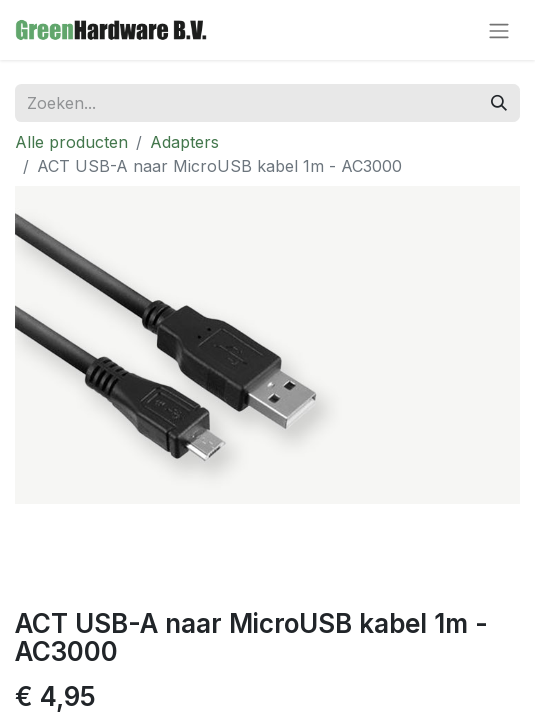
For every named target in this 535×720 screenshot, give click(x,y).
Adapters (184, 142)
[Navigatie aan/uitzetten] (499, 30)
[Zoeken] (499, 103)
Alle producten (71, 142)
